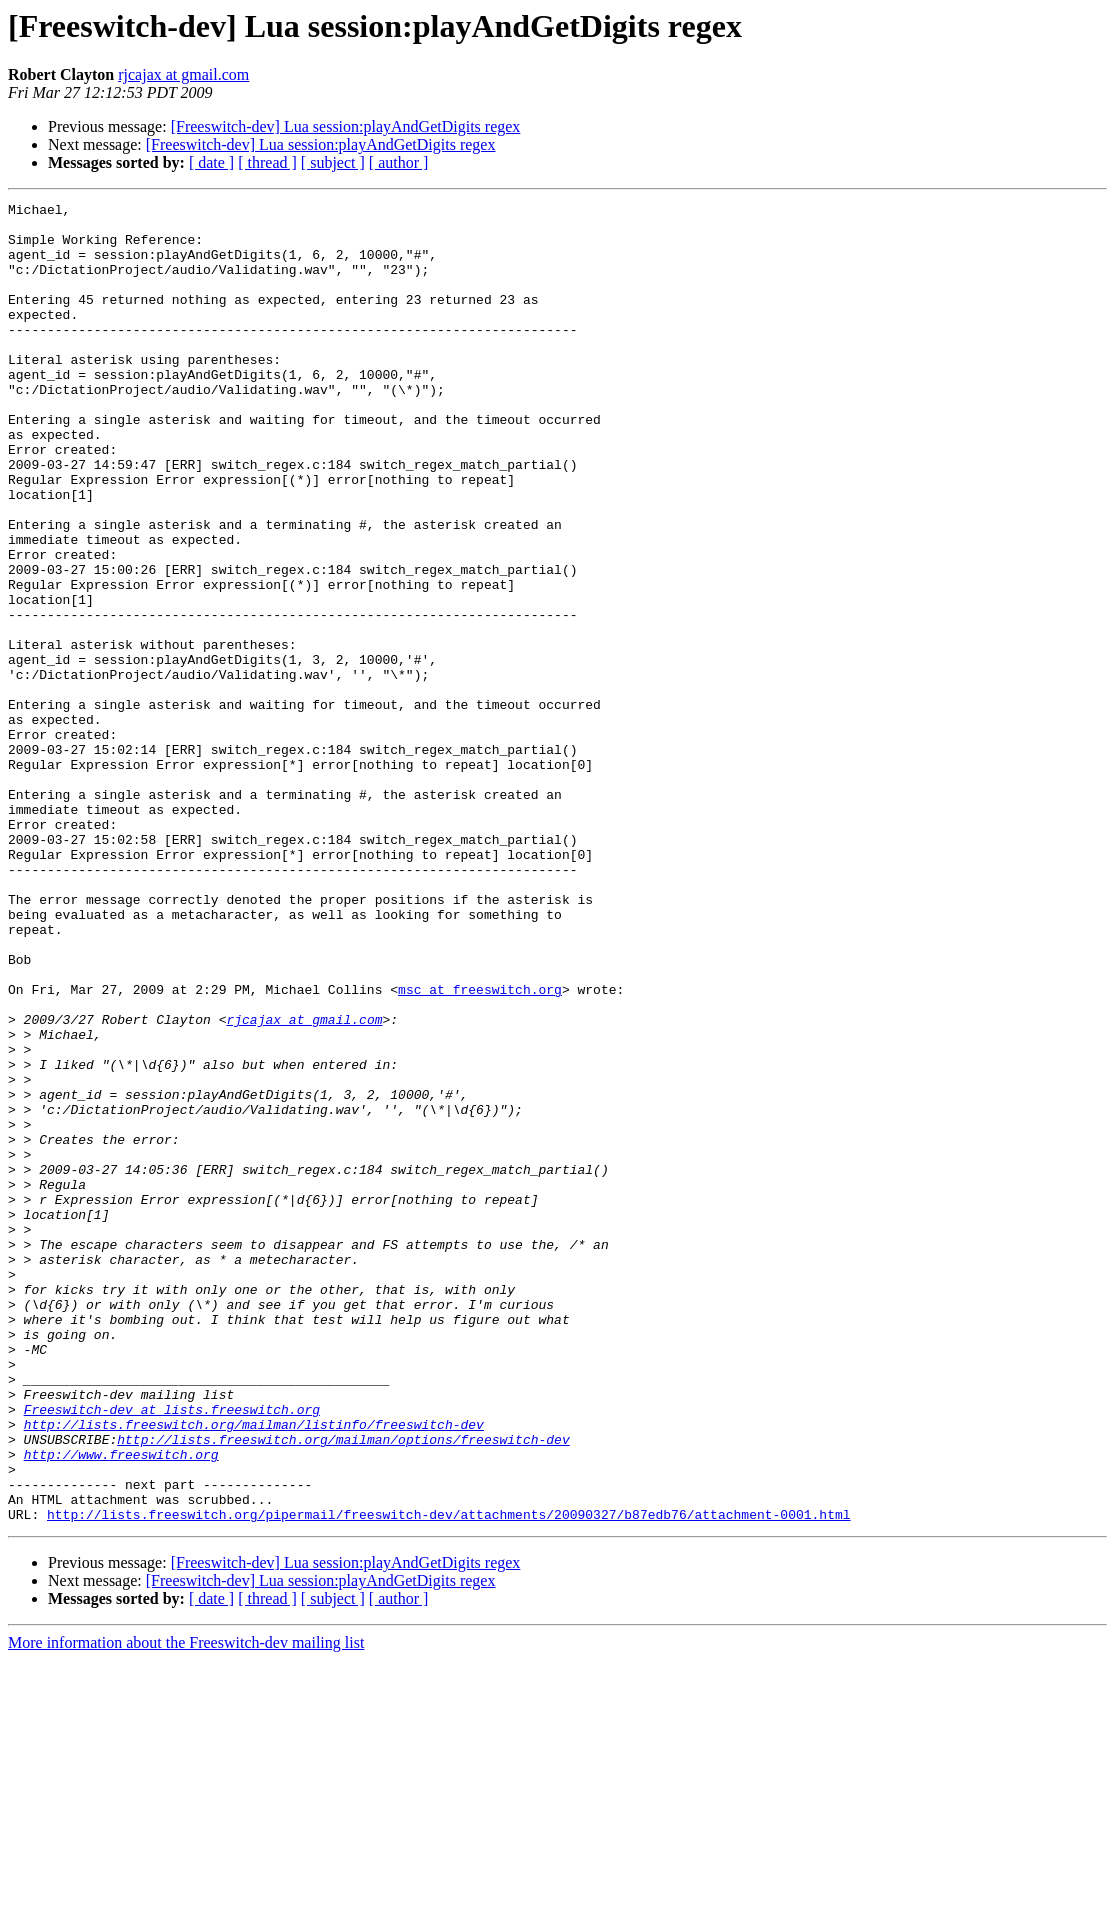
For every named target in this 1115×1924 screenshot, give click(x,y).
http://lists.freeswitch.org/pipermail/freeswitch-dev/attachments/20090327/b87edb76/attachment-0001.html (448, 1778)
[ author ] (399, 162)
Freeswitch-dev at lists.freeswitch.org (172, 1652)
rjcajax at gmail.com (183, 74)
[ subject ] (333, 162)
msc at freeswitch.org (480, 1148)
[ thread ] (267, 162)
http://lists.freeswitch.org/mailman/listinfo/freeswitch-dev (254, 1670)
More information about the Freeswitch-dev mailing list (186, 1906)
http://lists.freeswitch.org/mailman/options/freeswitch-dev (343, 1688)
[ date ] (211, 162)
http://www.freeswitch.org (121, 1706)
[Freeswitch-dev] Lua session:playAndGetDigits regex (346, 126)
